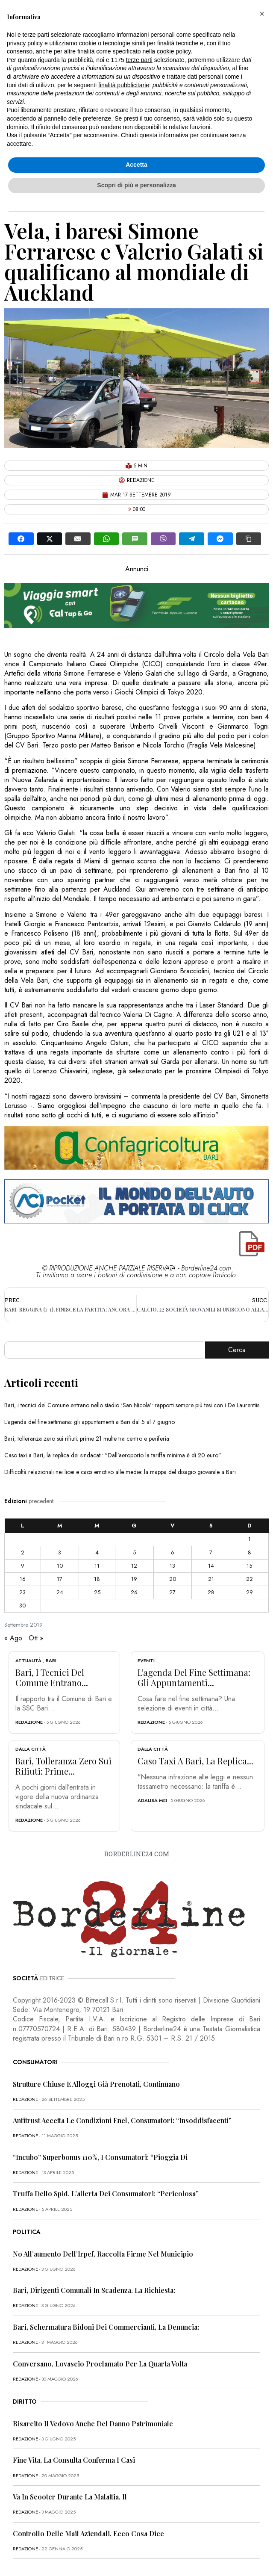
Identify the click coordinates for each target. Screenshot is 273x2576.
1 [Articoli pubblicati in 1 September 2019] (249, 1539)
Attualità (28, 1660)
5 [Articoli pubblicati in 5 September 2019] (134, 1552)
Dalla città (30, 1749)
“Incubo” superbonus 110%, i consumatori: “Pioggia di (100, 2157)
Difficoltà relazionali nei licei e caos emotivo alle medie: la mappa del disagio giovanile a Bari (120, 1472)
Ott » (36, 1638)
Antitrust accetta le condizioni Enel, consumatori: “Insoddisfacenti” (122, 2120)
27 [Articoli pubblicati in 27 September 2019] (172, 1592)
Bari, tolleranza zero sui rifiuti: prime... (63, 1766)
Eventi (146, 1660)
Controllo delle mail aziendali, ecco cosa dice (88, 2533)
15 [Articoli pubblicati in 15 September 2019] (249, 1566)
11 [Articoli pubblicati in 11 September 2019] (97, 1566)
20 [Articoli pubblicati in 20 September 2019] (172, 1579)
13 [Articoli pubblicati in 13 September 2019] (172, 1566)
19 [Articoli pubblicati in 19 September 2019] (134, 1579)
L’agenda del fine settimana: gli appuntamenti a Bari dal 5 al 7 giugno (89, 1422)
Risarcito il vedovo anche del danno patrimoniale (93, 2423)
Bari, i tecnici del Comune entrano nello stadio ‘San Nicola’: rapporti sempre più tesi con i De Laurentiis (131, 1405)
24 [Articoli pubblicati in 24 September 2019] (59, 1592)
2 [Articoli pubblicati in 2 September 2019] (22, 1552)
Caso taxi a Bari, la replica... (195, 1761)
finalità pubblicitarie (123, 85)
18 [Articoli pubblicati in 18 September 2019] (97, 1579)
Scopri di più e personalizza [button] (136, 185)
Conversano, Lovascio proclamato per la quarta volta (100, 2363)
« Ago (13, 1638)
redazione (29, 1722)
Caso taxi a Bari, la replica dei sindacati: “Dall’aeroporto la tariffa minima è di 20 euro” (112, 1455)
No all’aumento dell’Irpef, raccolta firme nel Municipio (103, 2253)
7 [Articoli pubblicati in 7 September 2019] (210, 1552)
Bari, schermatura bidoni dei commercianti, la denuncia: (106, 2326)
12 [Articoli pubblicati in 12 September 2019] (134, 1566)
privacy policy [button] (25, 43)
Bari (51, 1660)
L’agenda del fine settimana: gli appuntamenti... (194, 1677)
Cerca (237, 1350)
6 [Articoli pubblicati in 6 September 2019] (172, 1552)
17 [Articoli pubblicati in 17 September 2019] (59, 1579)
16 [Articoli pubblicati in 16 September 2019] (23, 1579)
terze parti (139, 59)
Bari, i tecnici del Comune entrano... (51, 1677)
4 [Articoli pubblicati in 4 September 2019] (97, 1552)
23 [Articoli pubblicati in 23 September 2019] (22, 1592)
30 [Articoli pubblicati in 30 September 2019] (22, 1605)
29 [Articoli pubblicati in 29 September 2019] (249, 1592)
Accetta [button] (136, 164)
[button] (262, 14)
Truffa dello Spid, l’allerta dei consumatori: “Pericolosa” (106, 2193)
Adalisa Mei (152, 1800)
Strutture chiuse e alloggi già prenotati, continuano (96, 2084)
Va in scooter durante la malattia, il (70, 2496)
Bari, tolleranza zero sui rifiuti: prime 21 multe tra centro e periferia (86, 1438)
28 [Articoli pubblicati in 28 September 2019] (211, 1592)
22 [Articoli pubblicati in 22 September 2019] (249, 1579)
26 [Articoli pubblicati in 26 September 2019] (134, 1592)
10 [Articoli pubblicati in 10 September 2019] (60, 1566)
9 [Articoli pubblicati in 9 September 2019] (22, 1566)
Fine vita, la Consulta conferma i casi (74, 2459)
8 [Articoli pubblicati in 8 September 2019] (249, 1552)
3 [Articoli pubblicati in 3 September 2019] (59, 1552)
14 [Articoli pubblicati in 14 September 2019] (211, 1566)
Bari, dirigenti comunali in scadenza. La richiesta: (94, 2290)
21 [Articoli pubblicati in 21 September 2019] (211, 1579)
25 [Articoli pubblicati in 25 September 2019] (97, 1592)
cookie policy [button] (174, 51)
